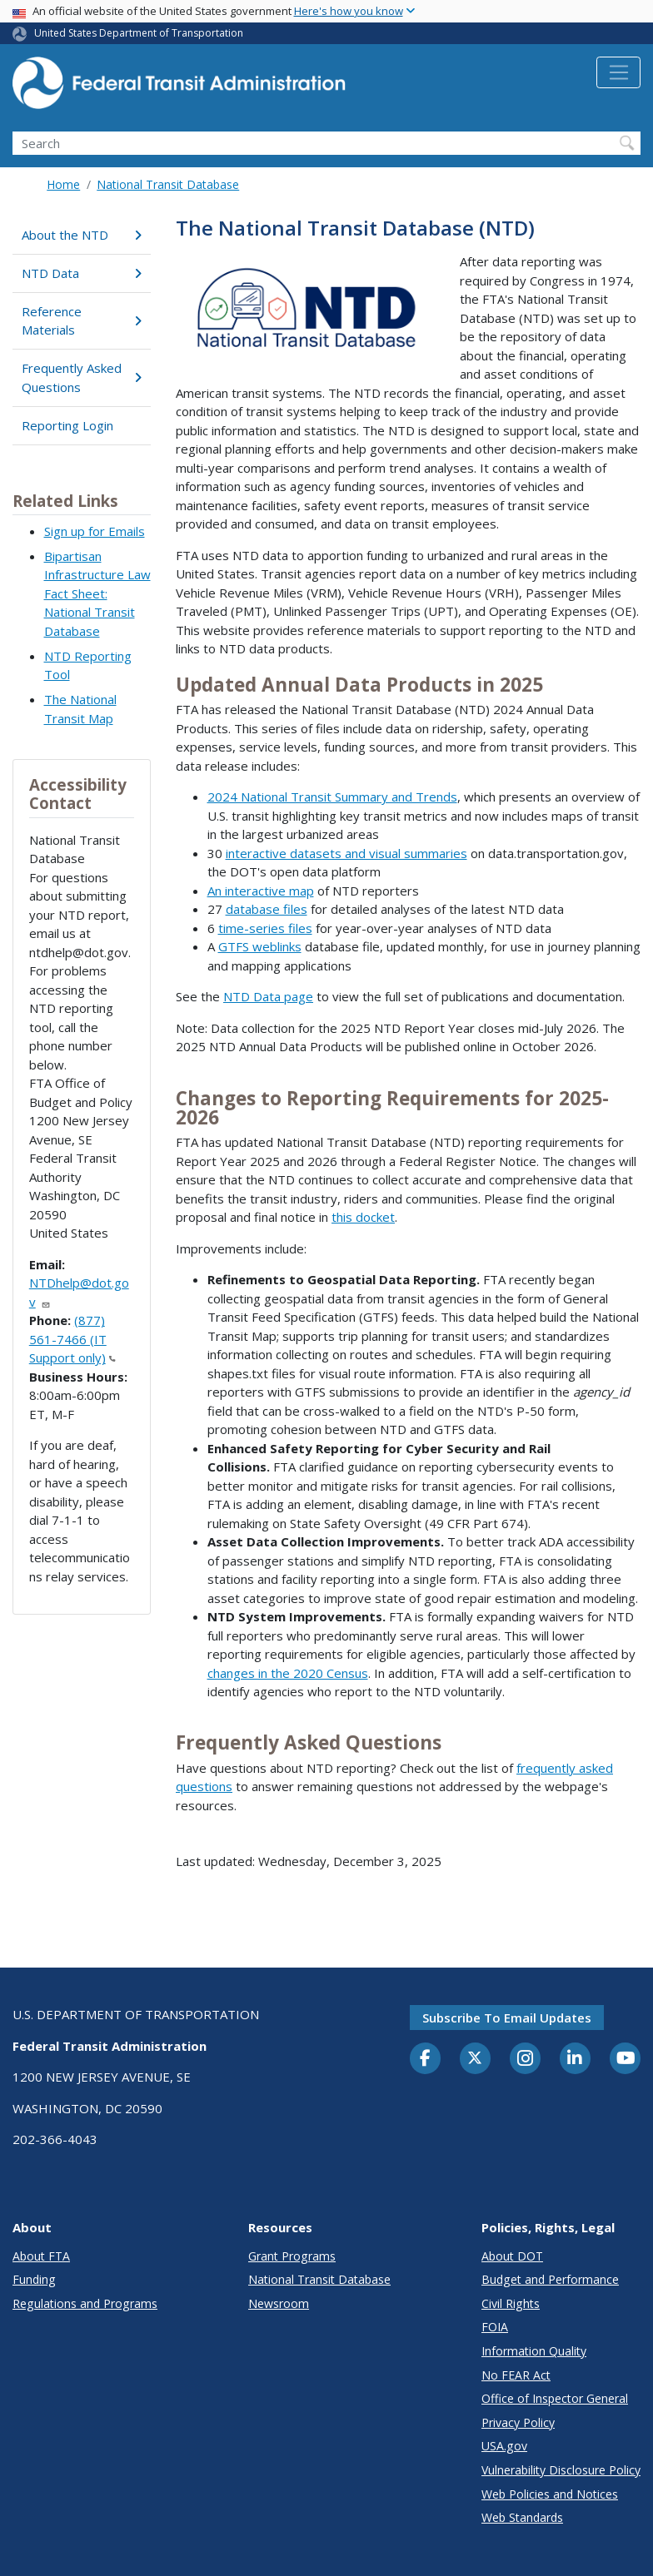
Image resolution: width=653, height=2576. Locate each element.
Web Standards (522, 2517)
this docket (363, 1217)
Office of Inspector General (554, 2398)
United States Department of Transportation (138, 33)
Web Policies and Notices (549, 2494)
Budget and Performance (550, 2279)
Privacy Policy (518, 2422)
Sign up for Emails (94, 531)
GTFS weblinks (260, 946)
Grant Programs (292, 2256)
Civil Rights (510, 2303)
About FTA (41, 2256)
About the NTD (82, 234)
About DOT (512, 2256)
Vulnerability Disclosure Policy (561, 2470)
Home (63, 184)
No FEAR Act (516, 2375)
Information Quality (533, 2351)
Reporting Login (67, 425)
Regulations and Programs (84, 2303)
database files (266, 909)
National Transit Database (168, 184)
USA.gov (504, 2446)
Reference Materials (82, 321)
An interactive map (260, 890)
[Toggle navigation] (618, 72)
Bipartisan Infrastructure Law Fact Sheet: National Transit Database (97, 593)
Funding (34, 2279)
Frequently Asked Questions (82, 377)
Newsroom (278, 2303)
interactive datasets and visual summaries (346, 853)
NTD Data (82, 273)
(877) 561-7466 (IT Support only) (72, 1339)
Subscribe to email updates (506, 2017)
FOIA (494, 2327)
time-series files (265, 928)
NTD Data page (268, 996)
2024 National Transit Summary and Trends (332, 796)
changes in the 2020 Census (287, 1673)
